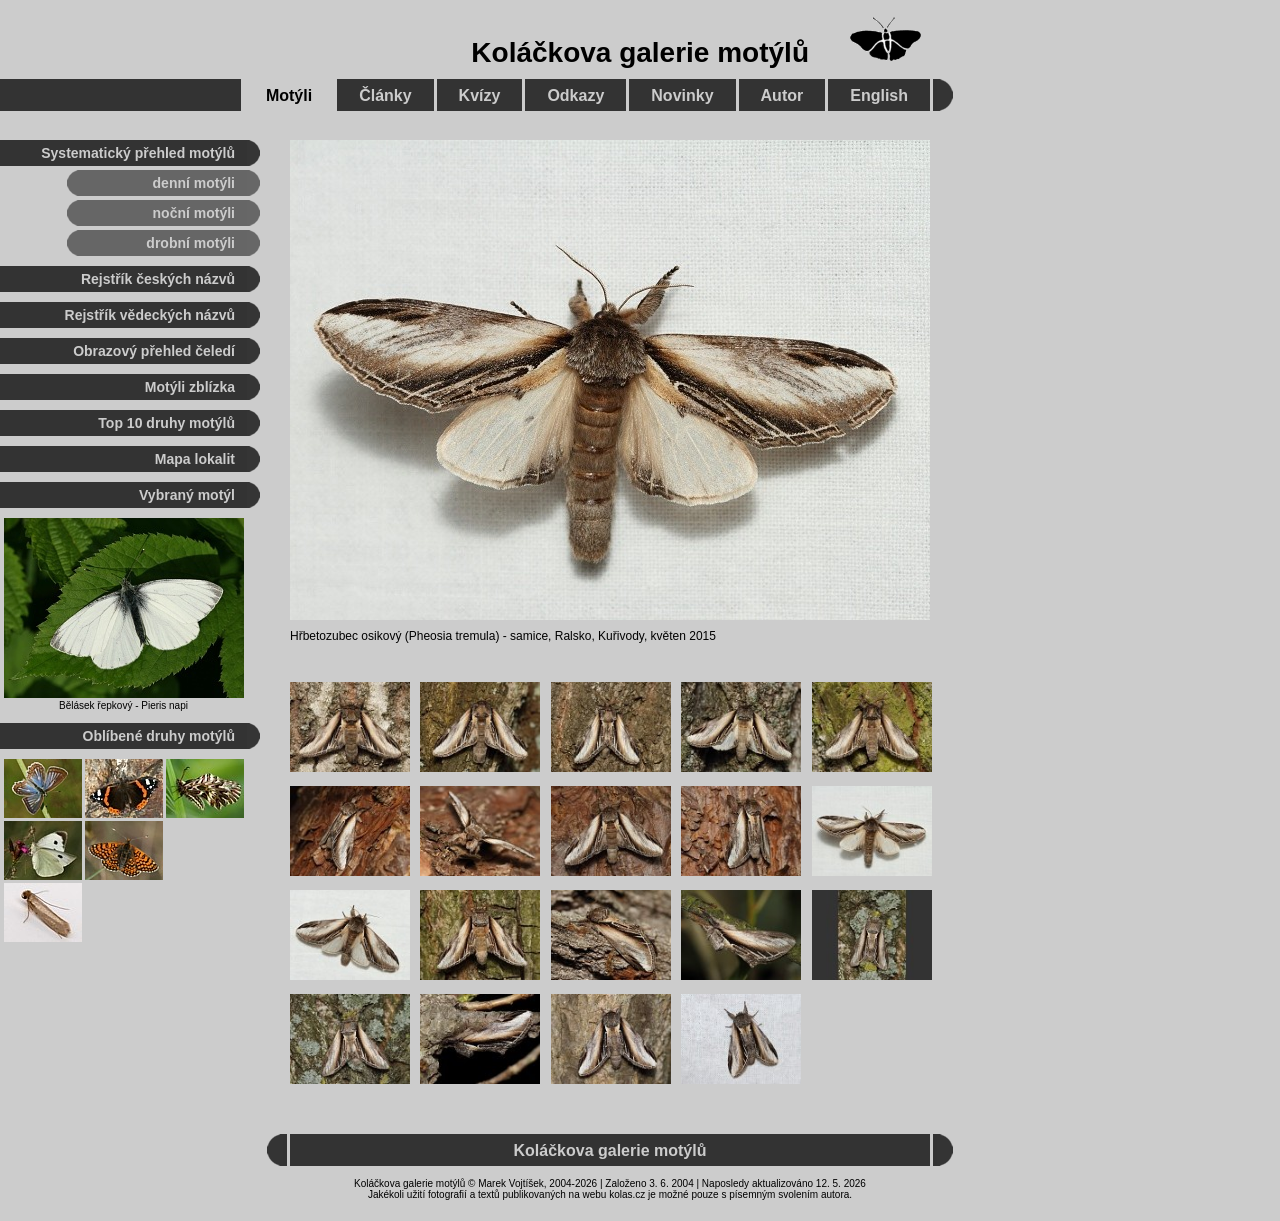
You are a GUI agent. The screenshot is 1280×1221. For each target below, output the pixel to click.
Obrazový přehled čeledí (154, 351)
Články (385, 95)
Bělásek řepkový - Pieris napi (123, 705)
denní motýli (194, 183)
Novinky (682, 95)
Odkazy (575, 95)
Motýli (289, 95)
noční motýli (194, 213)
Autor (782, 95)
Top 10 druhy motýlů (166, 423)
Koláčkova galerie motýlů (640, 52)
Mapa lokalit (195, 459)
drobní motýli (190, 243)
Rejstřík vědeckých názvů (150, 315)
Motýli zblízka (190, 387)
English (879, 95)
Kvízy (480, 95)
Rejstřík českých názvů (158, 279)
